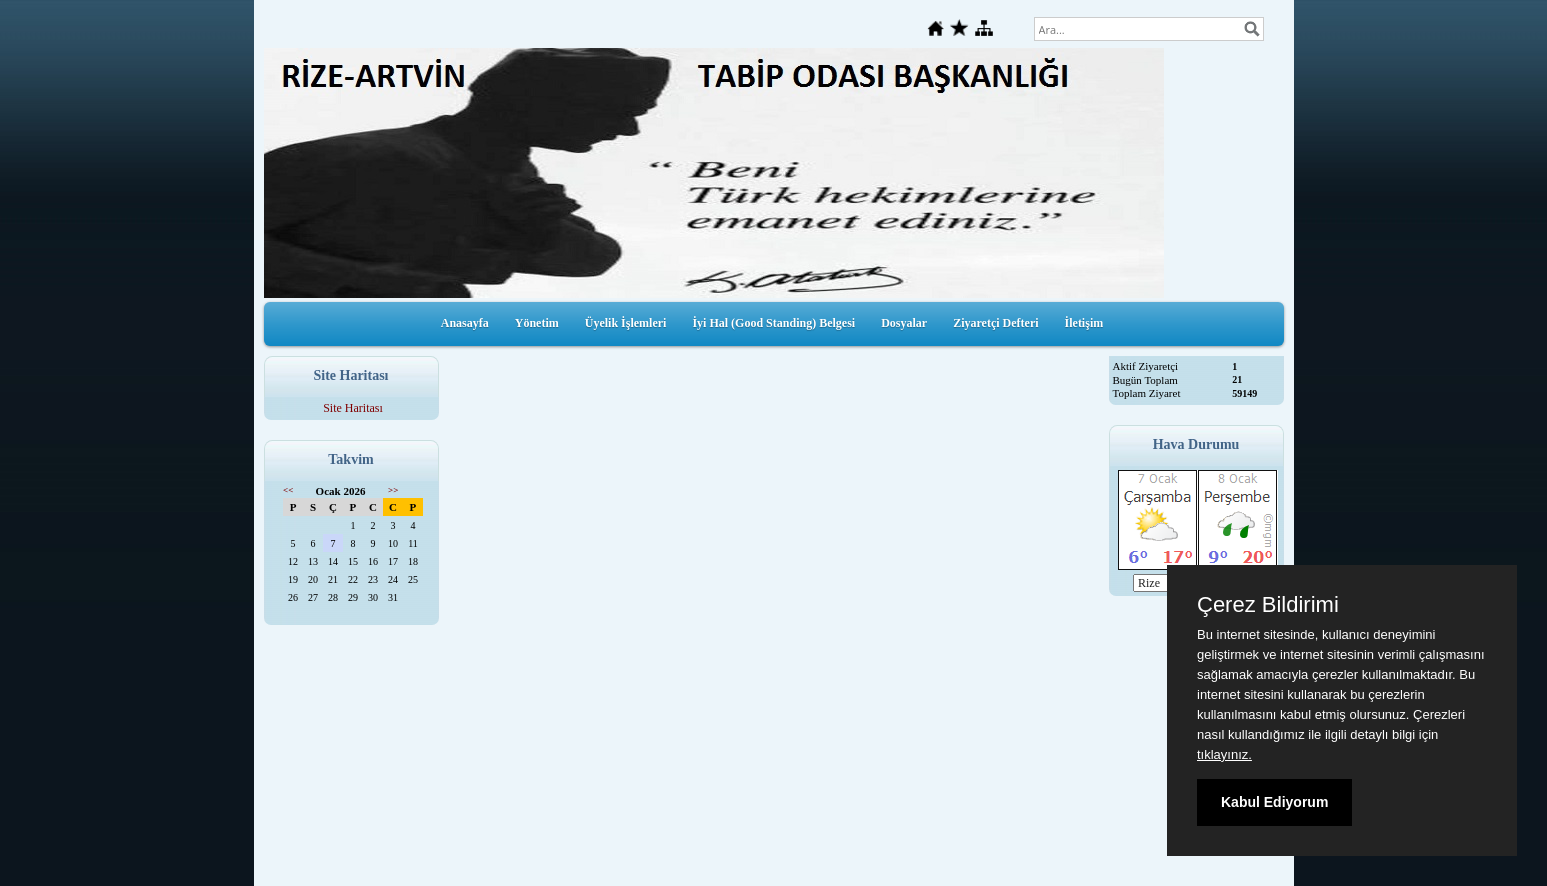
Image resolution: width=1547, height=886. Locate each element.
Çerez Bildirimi (1268, 605)
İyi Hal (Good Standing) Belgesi (773, 323)
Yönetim (537, 323)
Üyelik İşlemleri (626, 323)
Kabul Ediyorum (1274, 802)
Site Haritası (353, 408)
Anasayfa (465, 323)
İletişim (1084, 323)
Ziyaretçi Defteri (995, 323)
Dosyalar (904, 323)
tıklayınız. (1224, 754)
